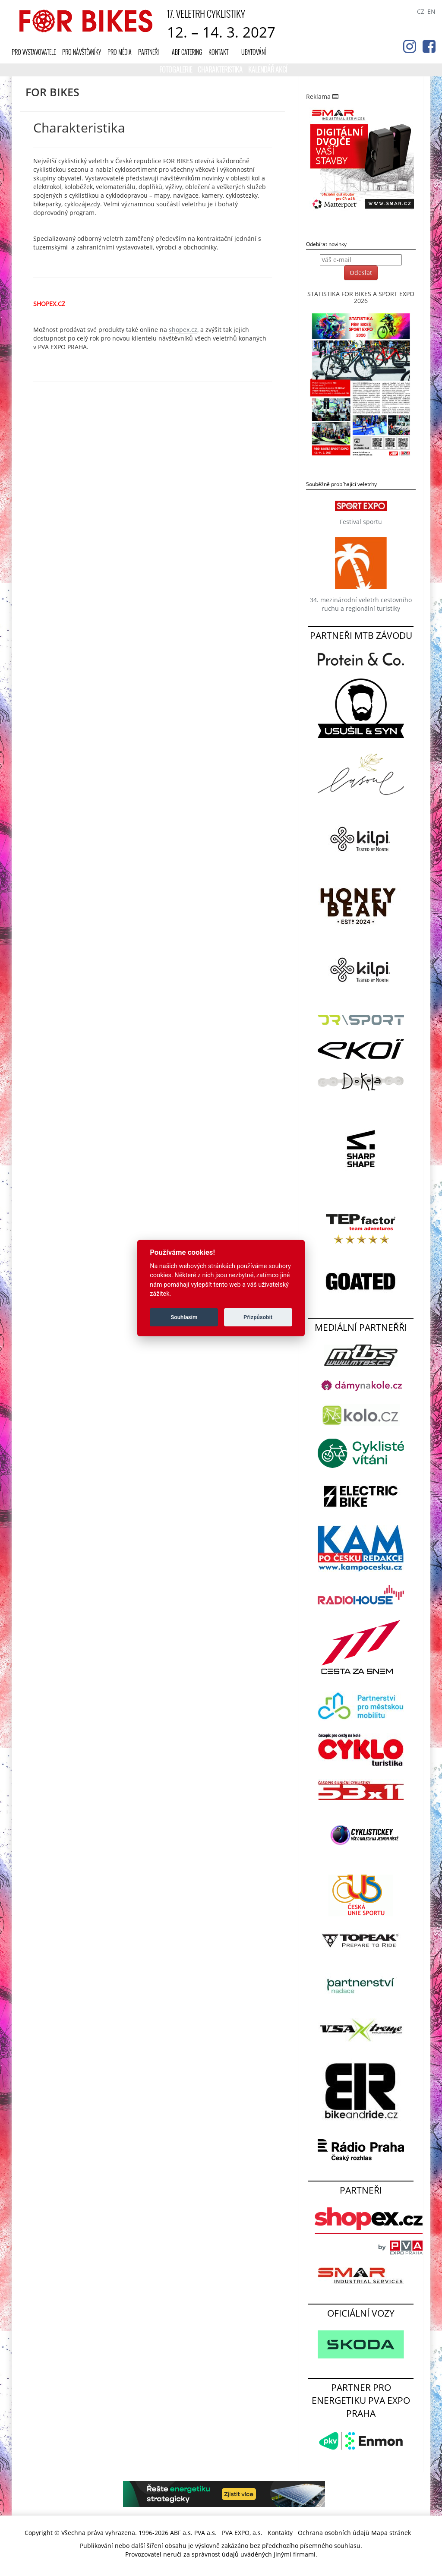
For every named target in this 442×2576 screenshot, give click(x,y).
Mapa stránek (391, 2533)
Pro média (119, 52)
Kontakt (218, 52)
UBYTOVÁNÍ (253, 52)
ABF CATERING (187, 52)
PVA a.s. (205, 2533)
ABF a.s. (181, 2533)
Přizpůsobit (257, 1317)
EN (431, 11)
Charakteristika (221, 69)
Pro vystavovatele (34, 52)
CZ (420, 11)
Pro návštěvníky (81, 52)
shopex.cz (183, 329)
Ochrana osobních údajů (333, 2533)
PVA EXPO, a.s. (242, 2533)
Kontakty (280, 2533)
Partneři (148, 52)
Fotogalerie (176, 69)
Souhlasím (183, 1317)
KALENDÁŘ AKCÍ (267, 69)
